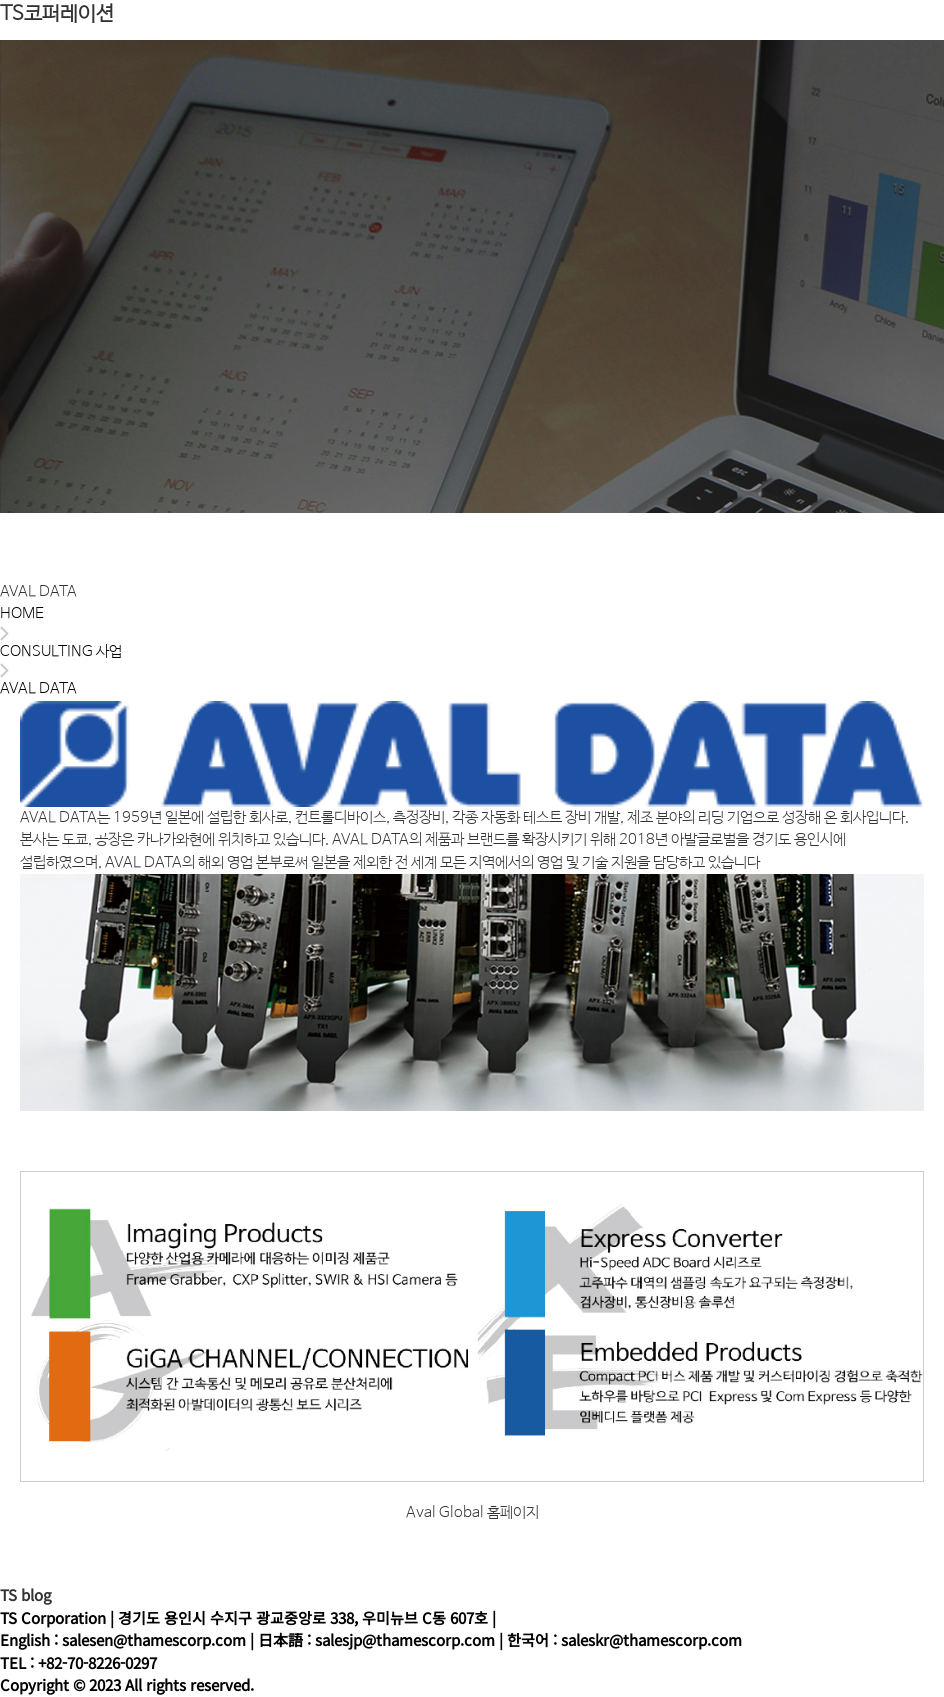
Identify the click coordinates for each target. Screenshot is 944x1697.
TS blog (25, 1594)
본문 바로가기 (0, 0)
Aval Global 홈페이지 (472, 1512)
